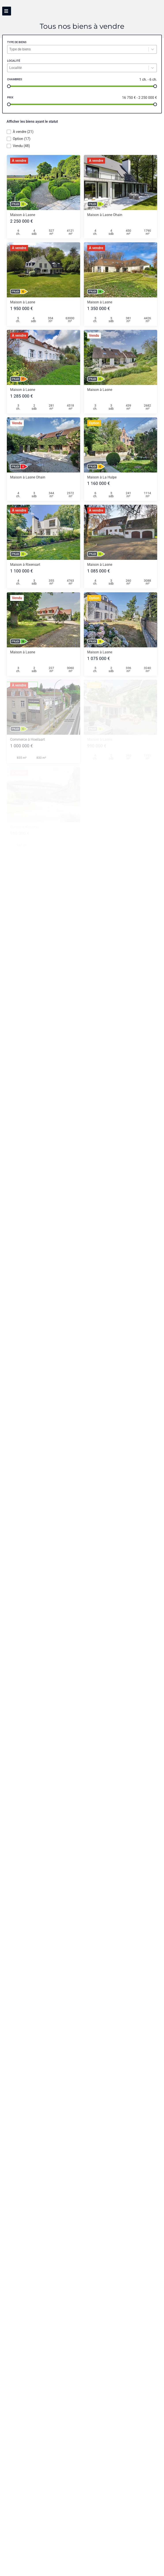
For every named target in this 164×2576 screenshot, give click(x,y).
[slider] (9, 86)
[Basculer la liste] (152, 49)
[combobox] (78, 49)
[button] (82, 132)
